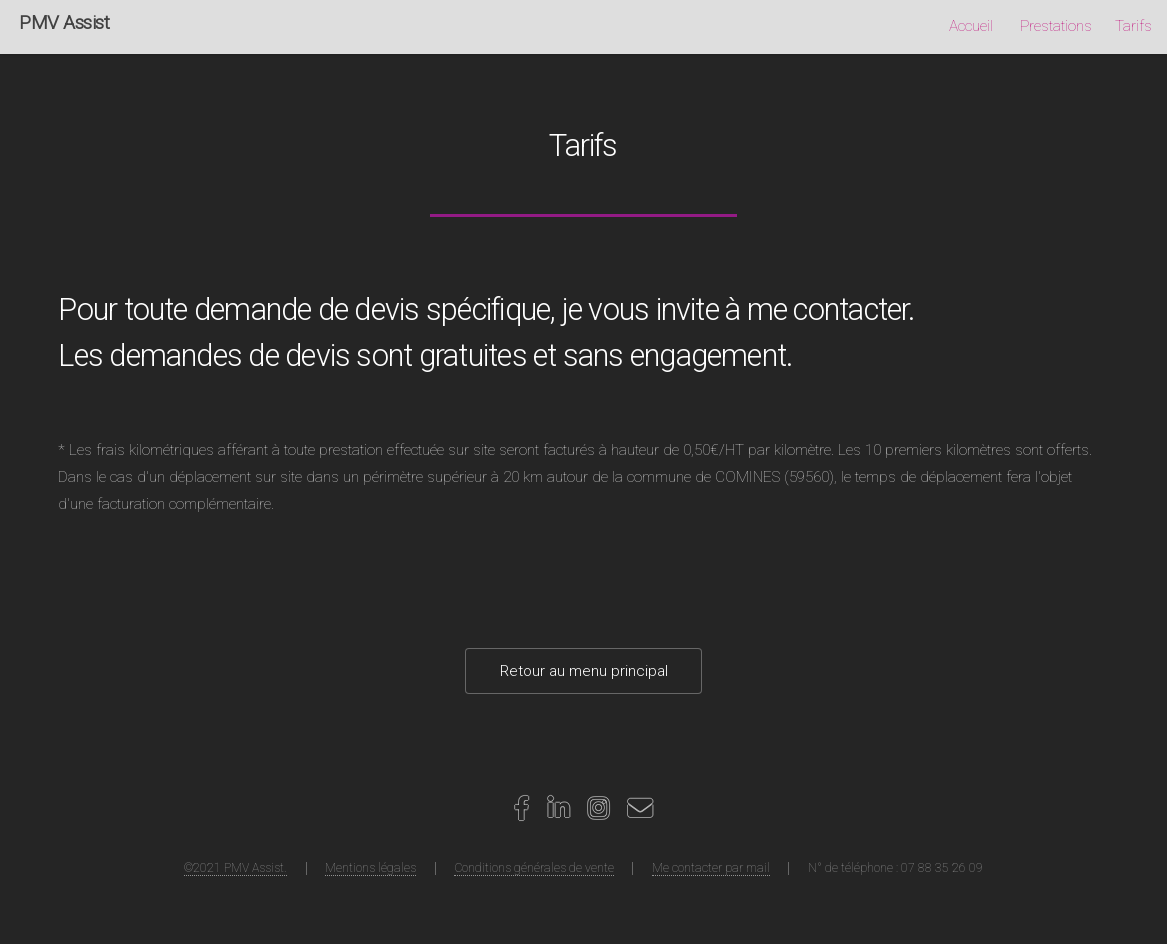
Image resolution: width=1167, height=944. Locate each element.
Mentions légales (370, 868)
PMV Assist (64, 22)
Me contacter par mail (711, 868)
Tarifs (1133, 26)
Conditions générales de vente (534, 868)
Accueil (971, 26)
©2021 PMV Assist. (235, 868)
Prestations (1056, 26)
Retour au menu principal (584, 671)
